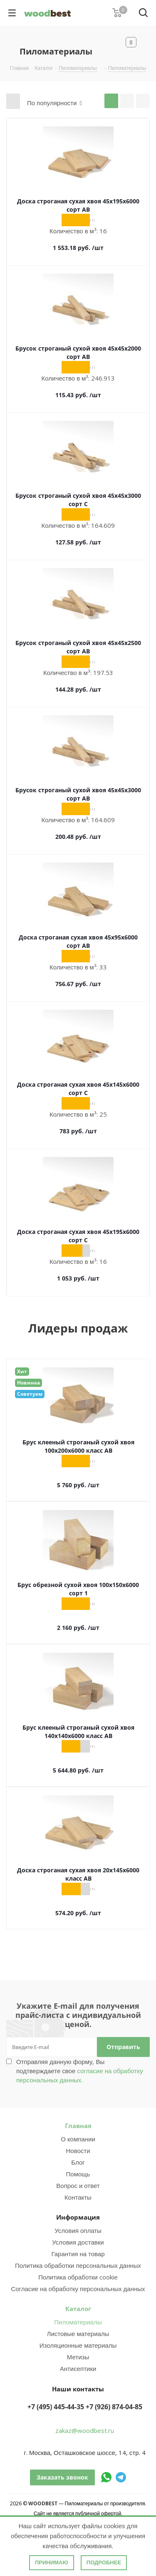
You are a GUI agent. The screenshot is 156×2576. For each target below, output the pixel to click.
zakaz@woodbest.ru (84, 2430)
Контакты (78, 2197)
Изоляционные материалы (78, 2345)
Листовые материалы (78, 2333)
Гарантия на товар (77, 2254)
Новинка (28, 1382)
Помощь (78, 2174)
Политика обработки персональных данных (78, 2265)
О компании (78, 2139)
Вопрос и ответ (77, 2185)
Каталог (78, 2308)
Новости (78, 2150)
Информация (78, 2217)
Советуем (29, 1393)
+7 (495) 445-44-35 (55, 2406)
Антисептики (78, 2368)
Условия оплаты (78, 2230)
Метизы (78, 2357)
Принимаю (51, 2562)
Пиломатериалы (78, 2322)
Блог (77, 2162)
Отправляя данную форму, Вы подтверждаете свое (79, 2070)
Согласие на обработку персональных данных (78, 2288)
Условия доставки (78, 2242)
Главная (78, 2125)
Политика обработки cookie (77, 2277)
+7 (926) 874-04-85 (114, 2406)
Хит (22, 1371)
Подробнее (104, 2562)
